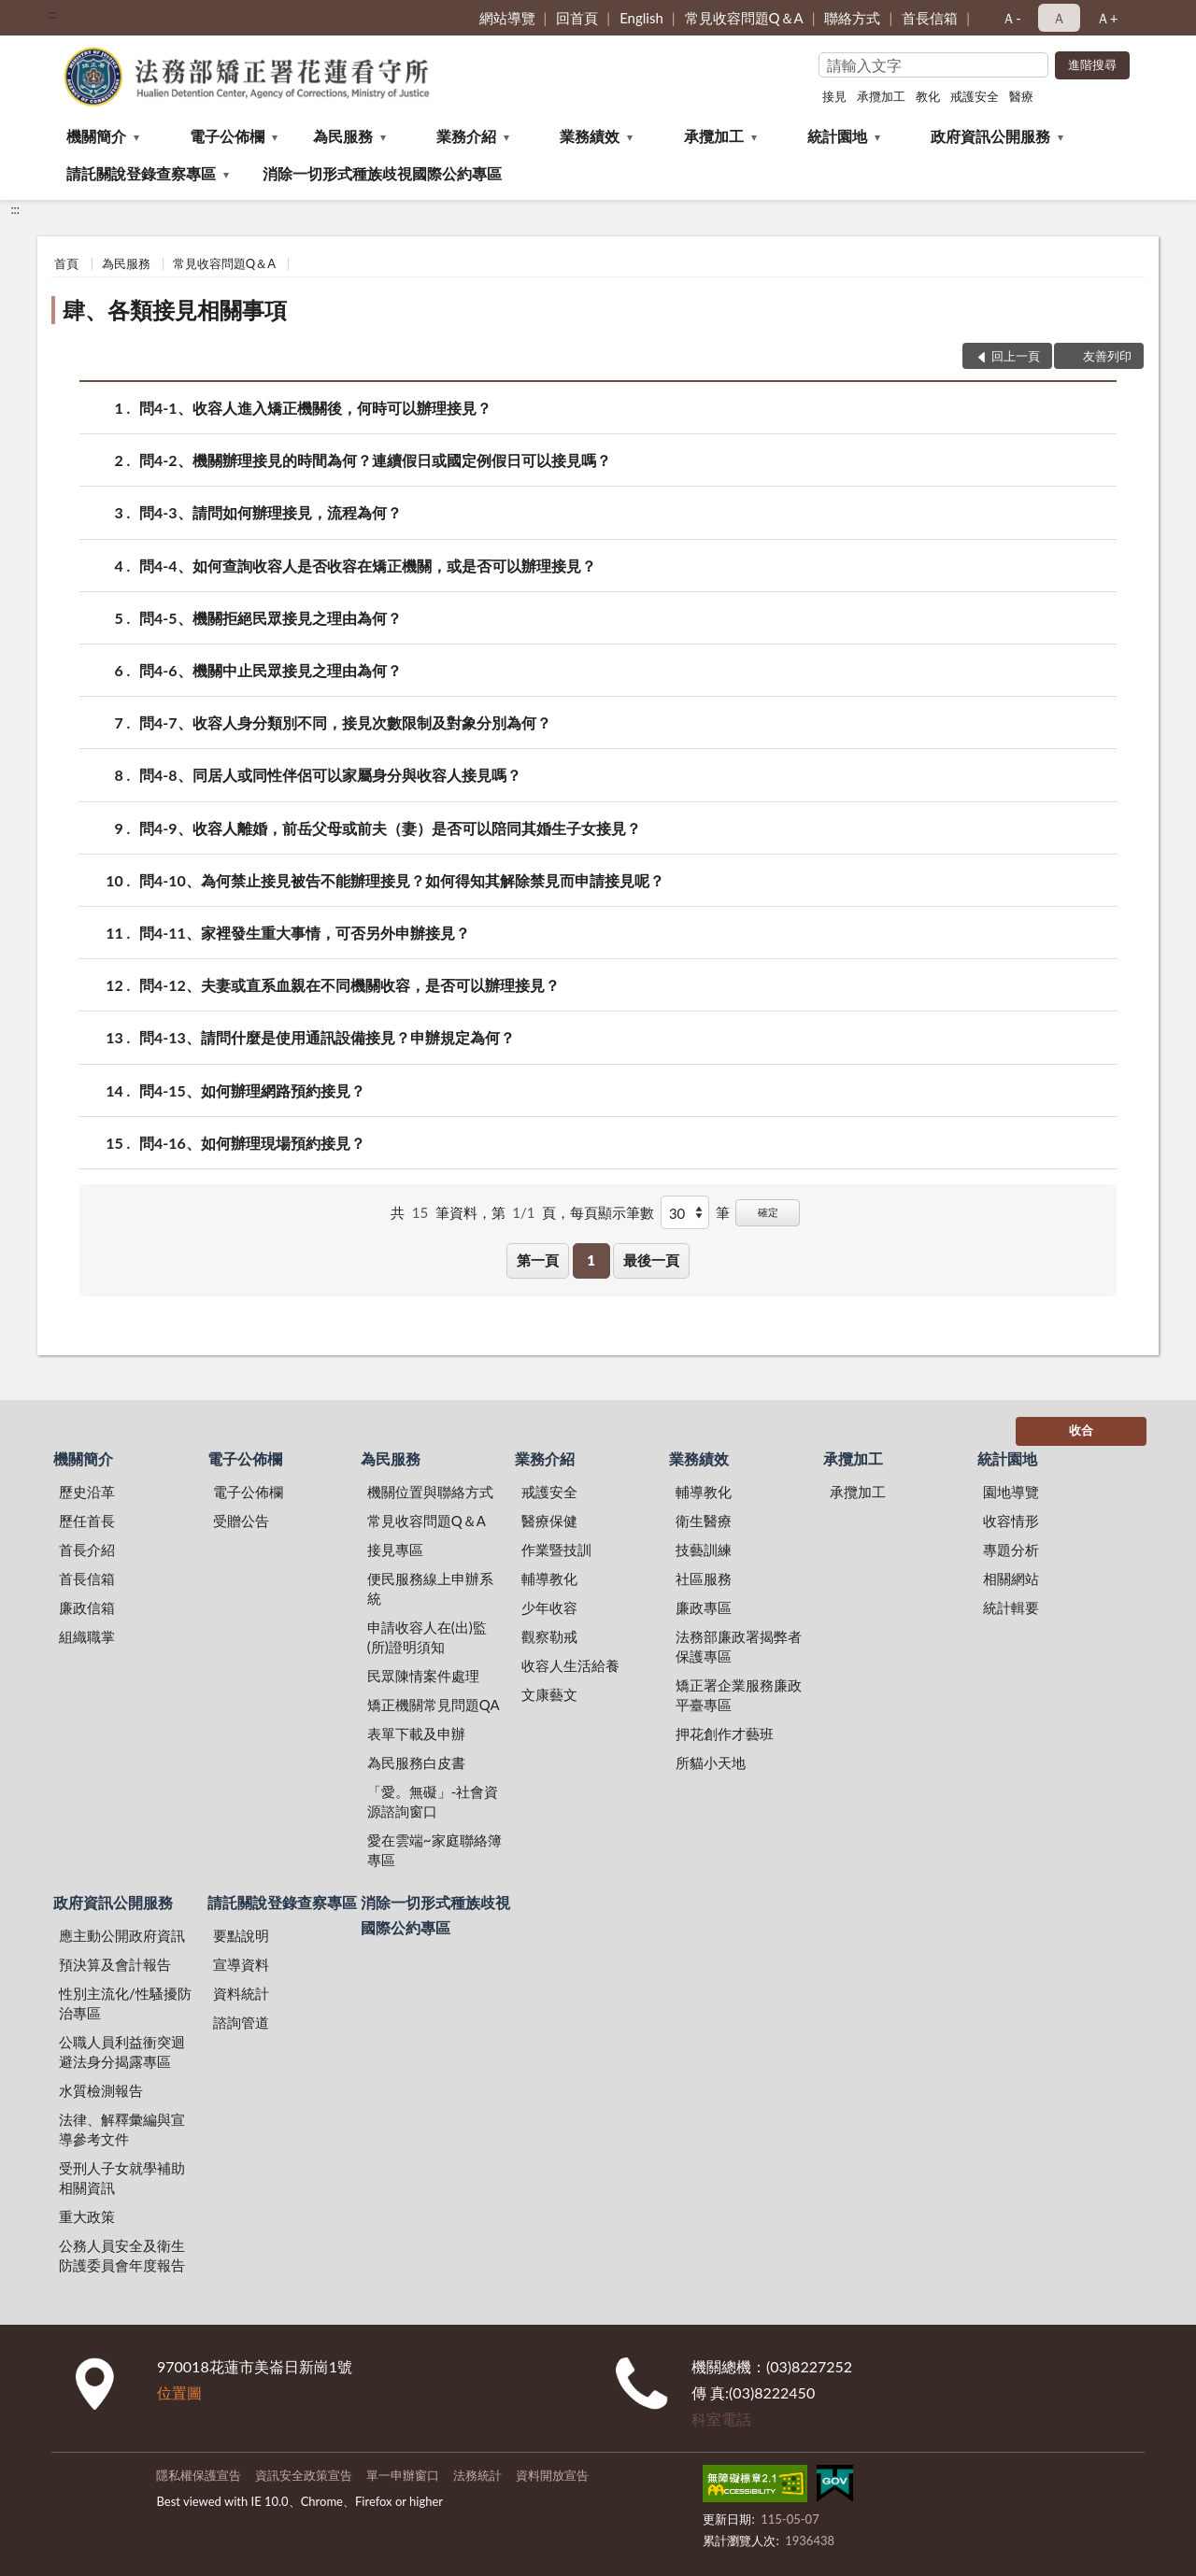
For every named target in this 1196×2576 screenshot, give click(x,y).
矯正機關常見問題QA (433, 1704)
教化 (928, 96)
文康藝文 (549, 1694)
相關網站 (1011, 1578)
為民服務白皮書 (416, 1762)
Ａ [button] (1059, 17)
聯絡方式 (852, 17)
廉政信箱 (87, 1607)
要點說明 (241, 1935)
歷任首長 (87, 1520)
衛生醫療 (704, 1520)
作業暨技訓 (556, 1549)
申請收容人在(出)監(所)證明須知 (427, 1637)
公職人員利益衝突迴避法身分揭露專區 (122, 2051)
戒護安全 (974, 96)
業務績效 (589, 136)
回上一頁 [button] (1015, 355)
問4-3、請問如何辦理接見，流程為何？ (270, 512)
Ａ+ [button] (1107, 17)
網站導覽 (507, 17)
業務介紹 (466, 136)
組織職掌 (87, 1636)
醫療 (1021, 96)
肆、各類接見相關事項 (175, 309)
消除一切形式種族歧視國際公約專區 (382, 173)
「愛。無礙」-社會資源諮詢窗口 (433, 1801)
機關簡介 (96, 136)
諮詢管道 (241, 2022)
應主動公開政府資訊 (122, 1935)
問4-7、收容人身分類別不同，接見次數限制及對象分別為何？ (345, 722)
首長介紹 (87, 1549)
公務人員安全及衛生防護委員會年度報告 (122, 2255)
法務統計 (477, 2475)
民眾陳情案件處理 (423, 1675)
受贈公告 (241, 1520)
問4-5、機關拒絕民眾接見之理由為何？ (270, 618)
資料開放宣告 (552, 2475)
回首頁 (577, 17)
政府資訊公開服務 (990, 136)
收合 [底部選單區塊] (1081, 1429)
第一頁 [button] (538, 1260)
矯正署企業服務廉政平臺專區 (739, 1695)
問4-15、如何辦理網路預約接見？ (252, 1090)
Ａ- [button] (1011, 17)
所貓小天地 (711, 1762)
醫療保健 (549, 1520)
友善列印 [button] (1107, 355)
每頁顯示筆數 (612, 1212)
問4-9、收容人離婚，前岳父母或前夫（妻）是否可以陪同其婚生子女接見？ (390, 828)
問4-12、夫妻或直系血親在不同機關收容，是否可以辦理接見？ (349, 985)
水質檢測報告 (101, 2090)
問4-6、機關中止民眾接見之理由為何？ (270, 670)
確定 (768, 1212)
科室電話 (721, 2418)
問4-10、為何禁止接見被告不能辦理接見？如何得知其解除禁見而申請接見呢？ (401, 880)
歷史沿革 (87, 1491)
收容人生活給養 (570, 1665)
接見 (834, 96)
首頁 (66, 263)
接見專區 (395, 1549)
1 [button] (591, 1260)
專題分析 (1011, 1549)
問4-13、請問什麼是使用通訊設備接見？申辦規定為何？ (327, 1037)
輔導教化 (549, 1578)
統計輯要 (1011, 1607)
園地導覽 (1011, 1491)
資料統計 (241, 1993)
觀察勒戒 (549, 1636)
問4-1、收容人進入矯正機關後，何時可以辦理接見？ (315, 407)
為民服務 (343, 136)
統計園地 (837, 136)
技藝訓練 (704, 1549)
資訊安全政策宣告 (303, 2475)
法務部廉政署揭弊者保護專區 (739, 1646)
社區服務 (704, 1578)
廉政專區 (704, 1607)
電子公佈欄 (227, 136)
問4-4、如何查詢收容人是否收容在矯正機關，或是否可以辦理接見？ (367, 565)
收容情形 (1011, 1520)
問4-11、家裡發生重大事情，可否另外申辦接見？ (304, 932)
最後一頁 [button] (651, 1260)
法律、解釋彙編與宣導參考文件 (122, 2129)
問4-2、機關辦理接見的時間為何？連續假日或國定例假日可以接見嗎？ (375, 460)
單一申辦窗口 (402, 2475)
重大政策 (87, 2216)
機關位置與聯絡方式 (430, 1491)
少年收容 (549, 1607)
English (641, 17)
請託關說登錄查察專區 (141, 173)
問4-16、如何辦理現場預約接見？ (252, 1143)
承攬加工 (881, 96)
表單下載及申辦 (416, 1733)
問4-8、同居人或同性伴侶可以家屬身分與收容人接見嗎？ (330, 775)
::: (52, 14)
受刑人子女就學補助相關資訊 (122, 2177)
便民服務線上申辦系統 (430, 1588)
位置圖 (179, 2392)
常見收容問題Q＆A (744, 17)
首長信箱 (930, 17)
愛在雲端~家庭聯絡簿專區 (434, 1850)
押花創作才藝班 (725, 1733)
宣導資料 (241, 1964)
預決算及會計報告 (115, 1964)
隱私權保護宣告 (198, 2475)
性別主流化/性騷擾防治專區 (125, 2003)
